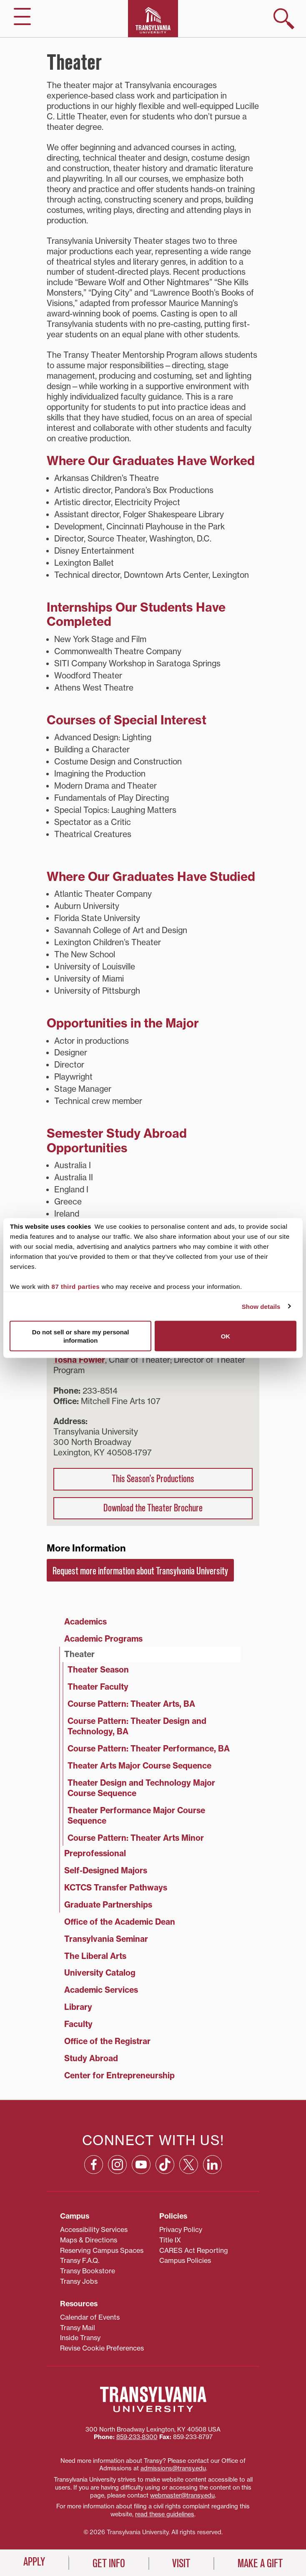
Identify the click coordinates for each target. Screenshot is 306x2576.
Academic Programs (103, 1639)
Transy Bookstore (87, 2271)
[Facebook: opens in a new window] (93, 2164)
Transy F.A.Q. (79, 2260)
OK (226, 1335)
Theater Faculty (98, 1687)
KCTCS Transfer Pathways (115, 1888)
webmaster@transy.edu (182, 2495)
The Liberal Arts (95, 1956)
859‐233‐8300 (137, 2437)
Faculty (78, 2024)
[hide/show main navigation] (22, 16)
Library (78, 2007)
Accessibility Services (94, 2229)
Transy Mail (77, 2327)
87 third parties (76, 1286)
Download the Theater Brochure (153, 1508)
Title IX (170, 2240)
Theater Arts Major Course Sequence (139, 1766)
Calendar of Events (90, 2317)
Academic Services (101, 1990)
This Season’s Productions (153, 1478)
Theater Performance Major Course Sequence (136, 1815)
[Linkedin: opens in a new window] (212, 2164)
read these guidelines (164, 2514)
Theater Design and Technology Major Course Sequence (141, 1788)
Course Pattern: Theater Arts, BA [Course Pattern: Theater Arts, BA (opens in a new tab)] (131, 1704)
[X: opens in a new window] (188, 2164)
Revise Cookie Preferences (102, 2348)
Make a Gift (260, 2563)
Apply (34, 2561)
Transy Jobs (79, 2281)
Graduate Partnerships (108, 1905)
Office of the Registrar (107, 2041)
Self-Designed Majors (105, 1870)
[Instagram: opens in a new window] (117, 2164)
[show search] (283, 18)
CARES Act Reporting (193, 2250)
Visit (181, 2563)
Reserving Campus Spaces (101, 2250)
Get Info (109, 2563)
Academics (85, 1622)
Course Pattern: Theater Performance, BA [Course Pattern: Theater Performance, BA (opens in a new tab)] (149, 1748)
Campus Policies (185, 2260)
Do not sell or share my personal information (80, 1336)
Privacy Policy (180, 2229)
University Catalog (99, 1973)
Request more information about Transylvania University (140, 1571)
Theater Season (98, 1670)
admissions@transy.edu (173, 2468)
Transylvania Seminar (106, 1939)
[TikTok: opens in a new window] (165, 2164)
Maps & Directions (88, 2240)
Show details (261, 1306)
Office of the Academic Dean (119, 1922)
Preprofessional (95, 1853)
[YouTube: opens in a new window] (141, 2164)
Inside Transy (80, 2337)
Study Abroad (91, 2058)
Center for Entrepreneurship (119, 2075)
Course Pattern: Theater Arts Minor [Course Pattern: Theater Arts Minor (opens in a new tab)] (136, 1838)
